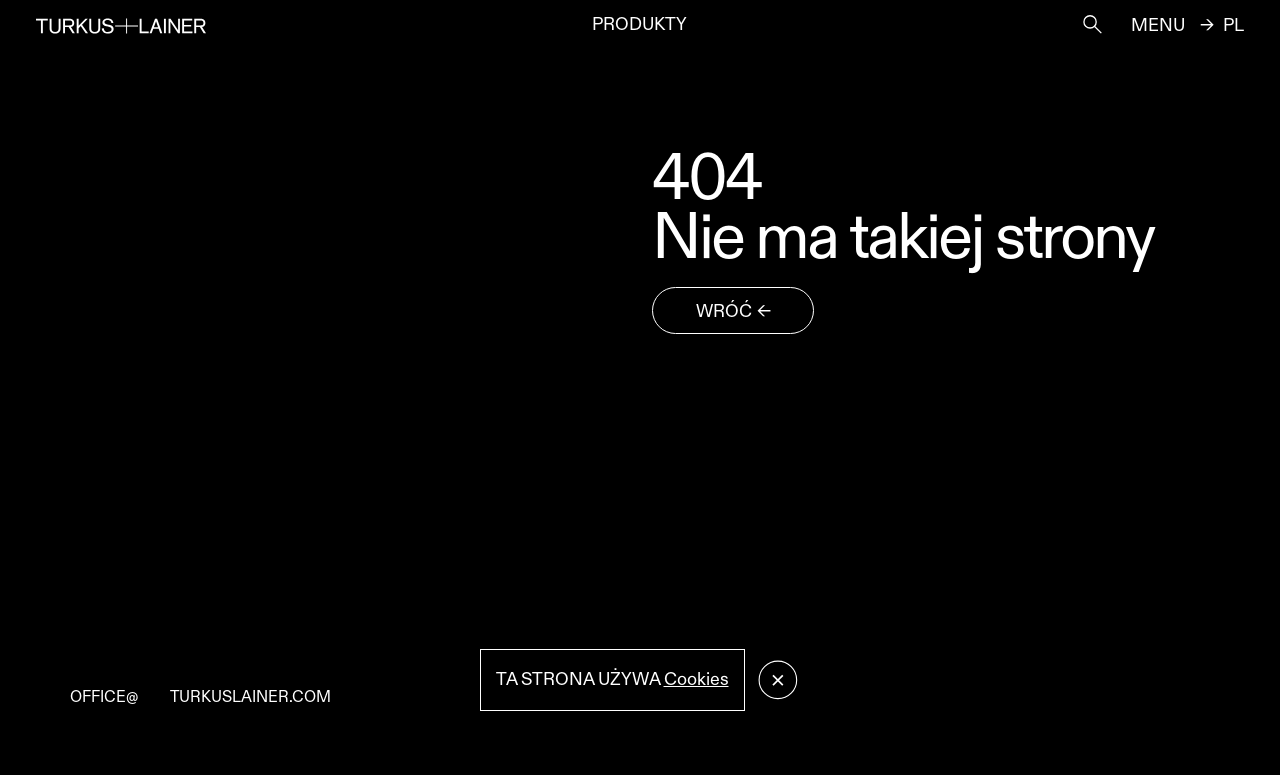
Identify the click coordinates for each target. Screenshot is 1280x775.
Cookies (696, 679)
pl (1233, 26)
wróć (724, 311)
